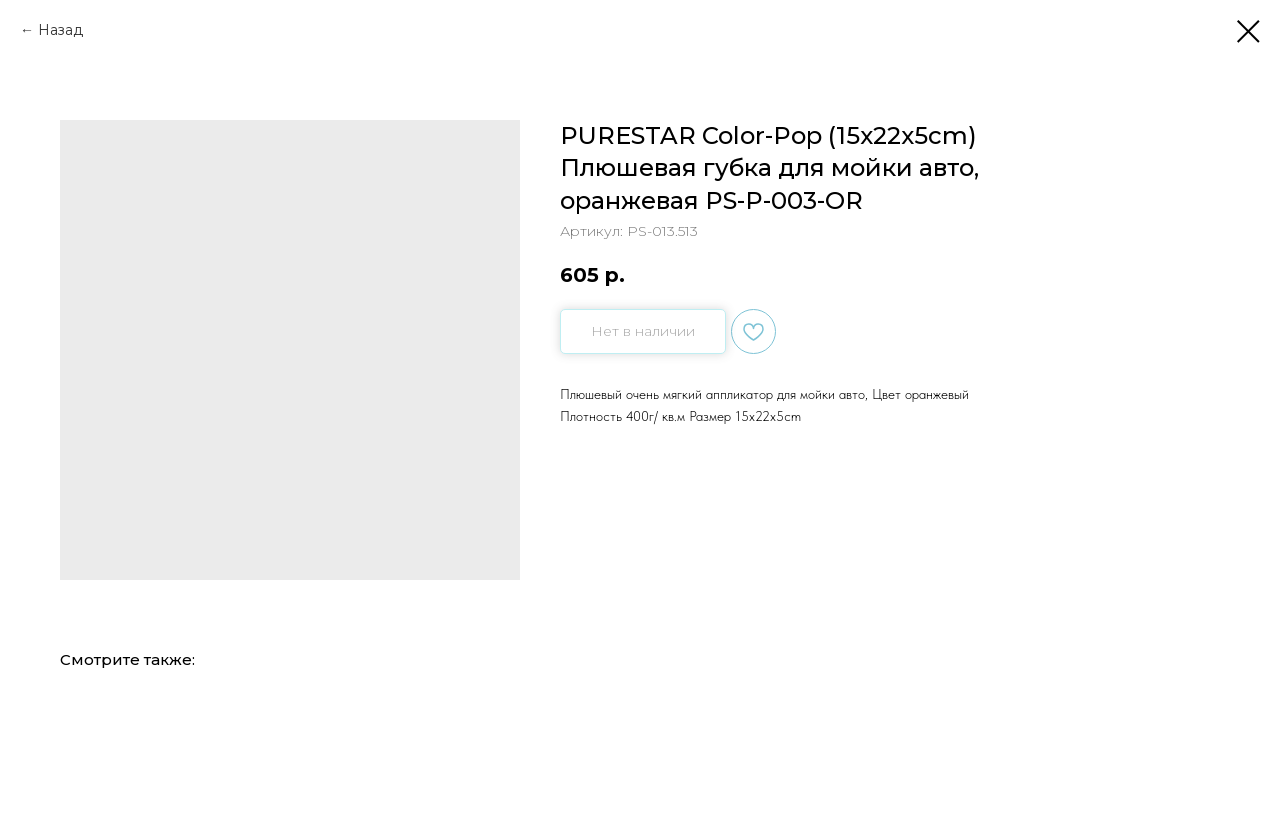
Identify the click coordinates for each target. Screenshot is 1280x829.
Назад (60, 30)
